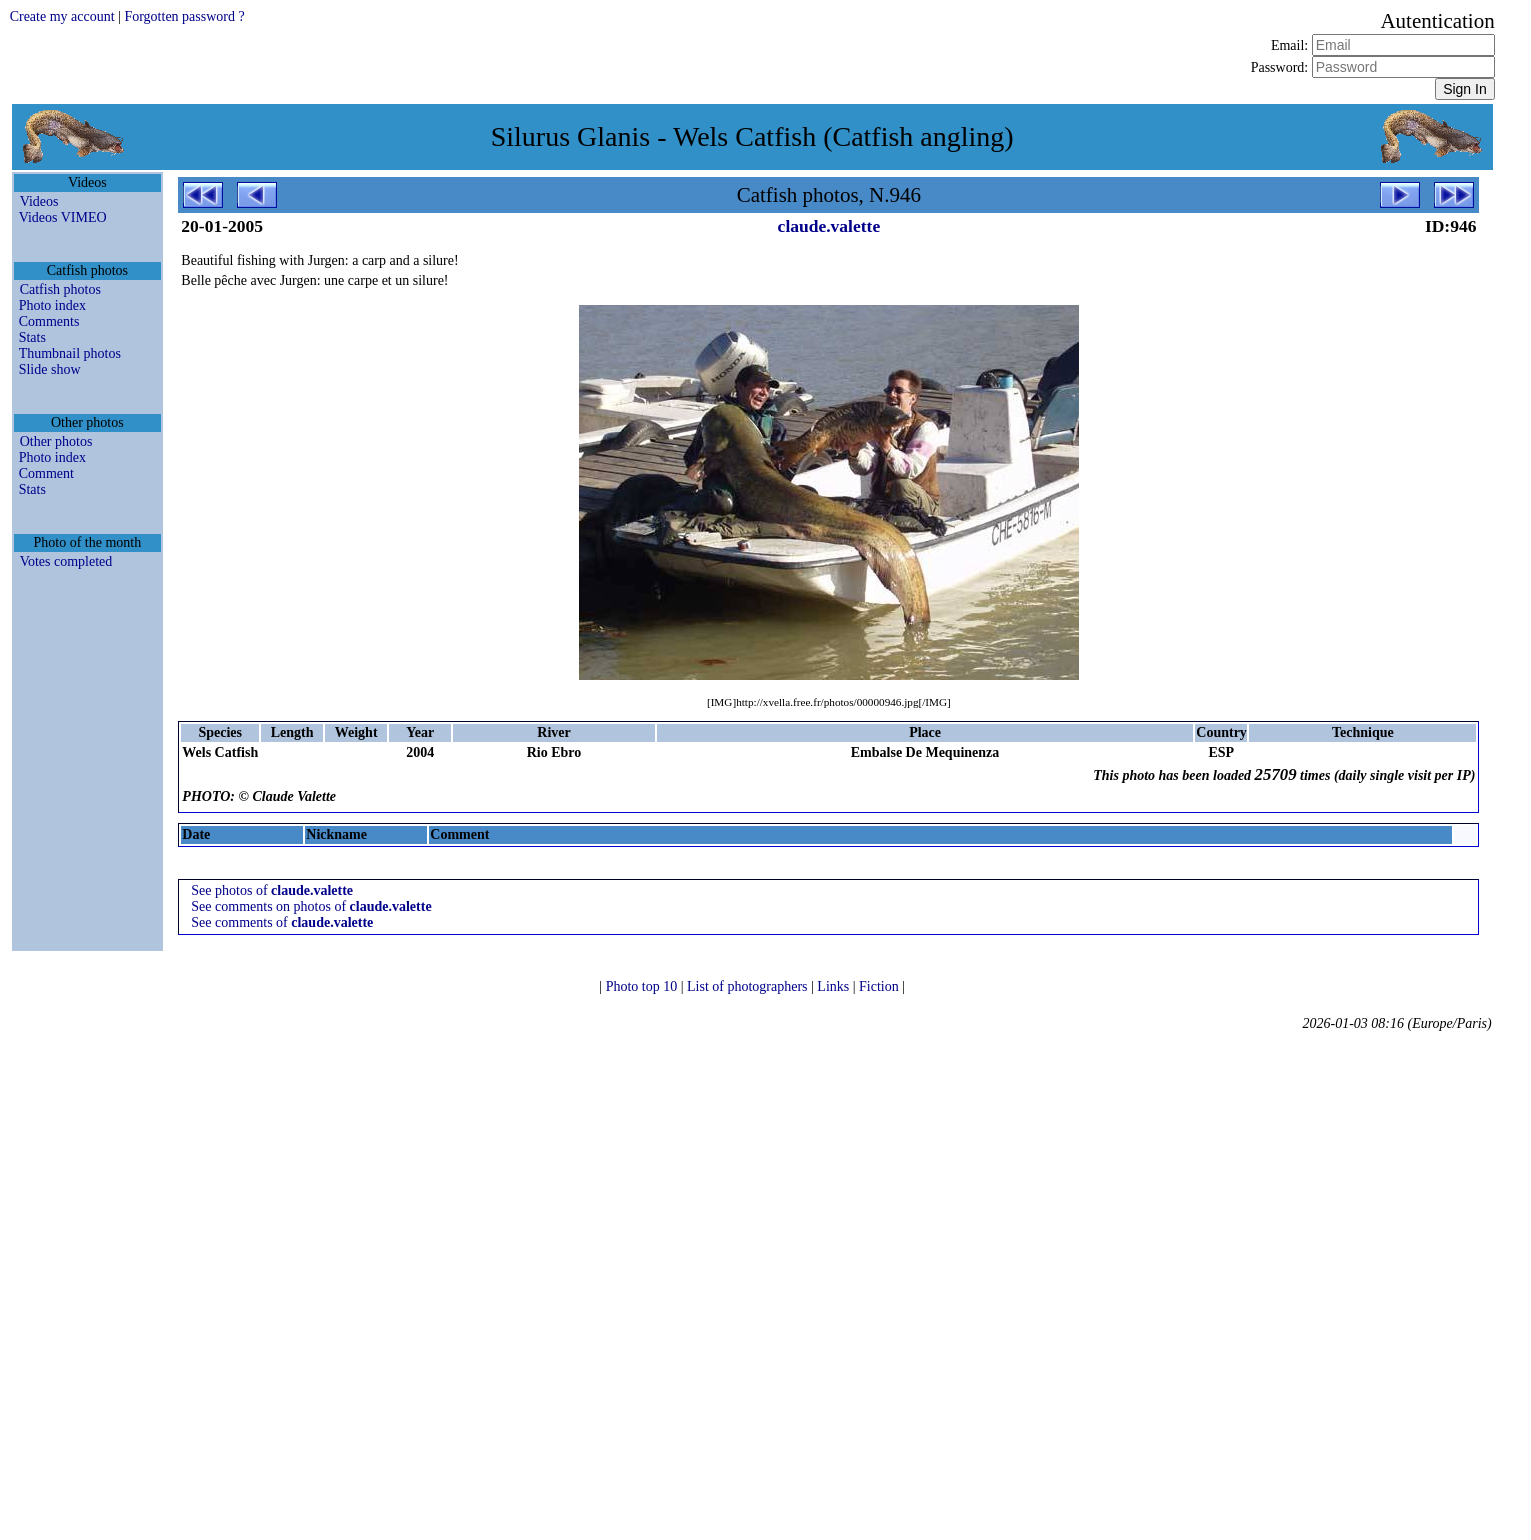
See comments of (282, 922)
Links (834, 986)
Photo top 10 (643, 986)
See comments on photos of (311, 906)
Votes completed (66, 561)
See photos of (272, 890)
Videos (39, 201)
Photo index (52, 305)
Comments (49, 321)
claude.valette (829, 226)
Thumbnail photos (70, 353)
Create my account (62, 16)
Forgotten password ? (184, 16)
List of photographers (749, 986)
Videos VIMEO (63, 217)
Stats (32, 337)
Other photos (56, 441)
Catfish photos (60, 289)
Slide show (50, 369)
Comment (46, 473)
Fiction (880, 986)
